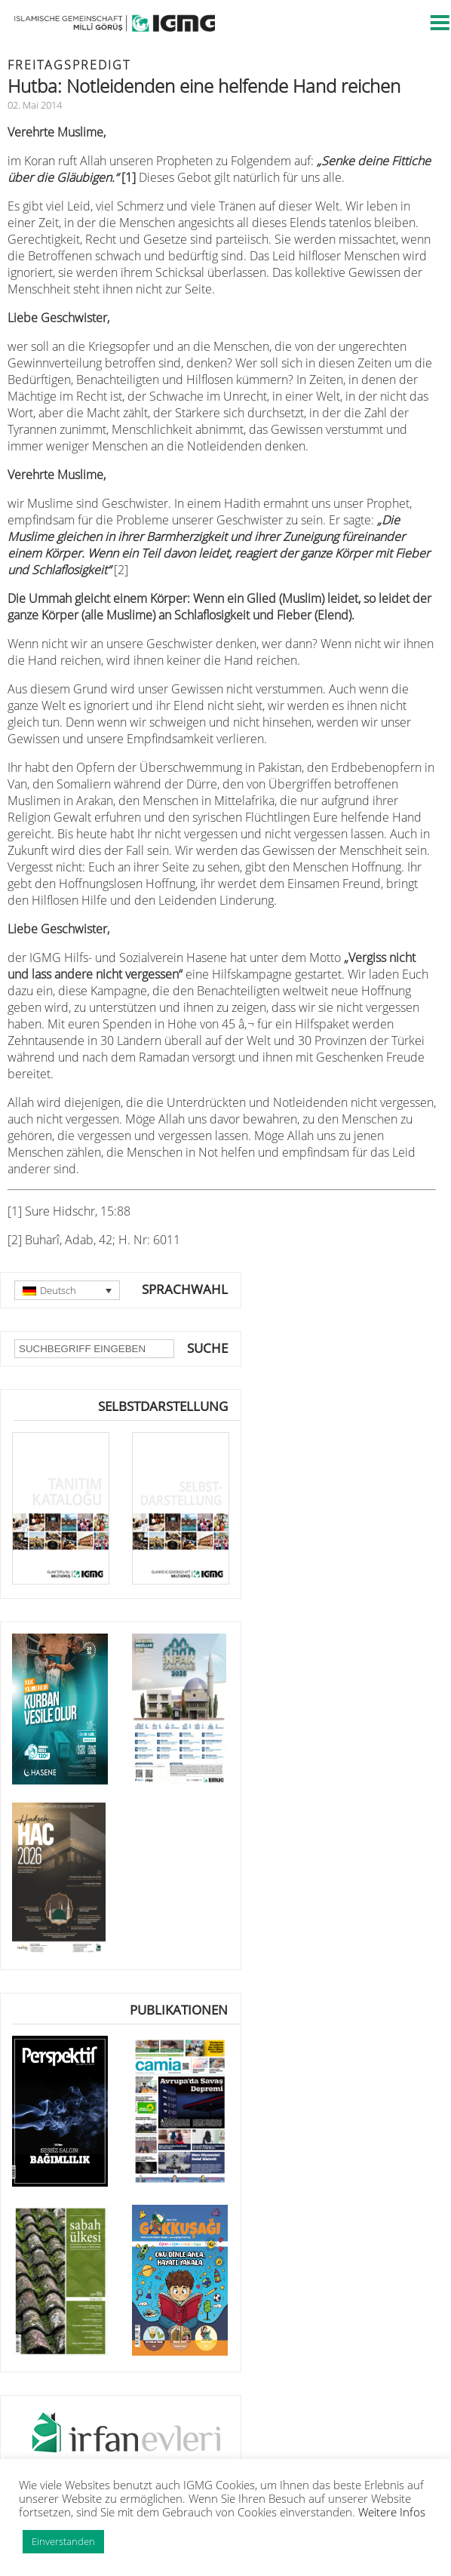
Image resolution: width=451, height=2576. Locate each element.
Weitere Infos (391, 2511)
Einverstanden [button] (63, 2541)
